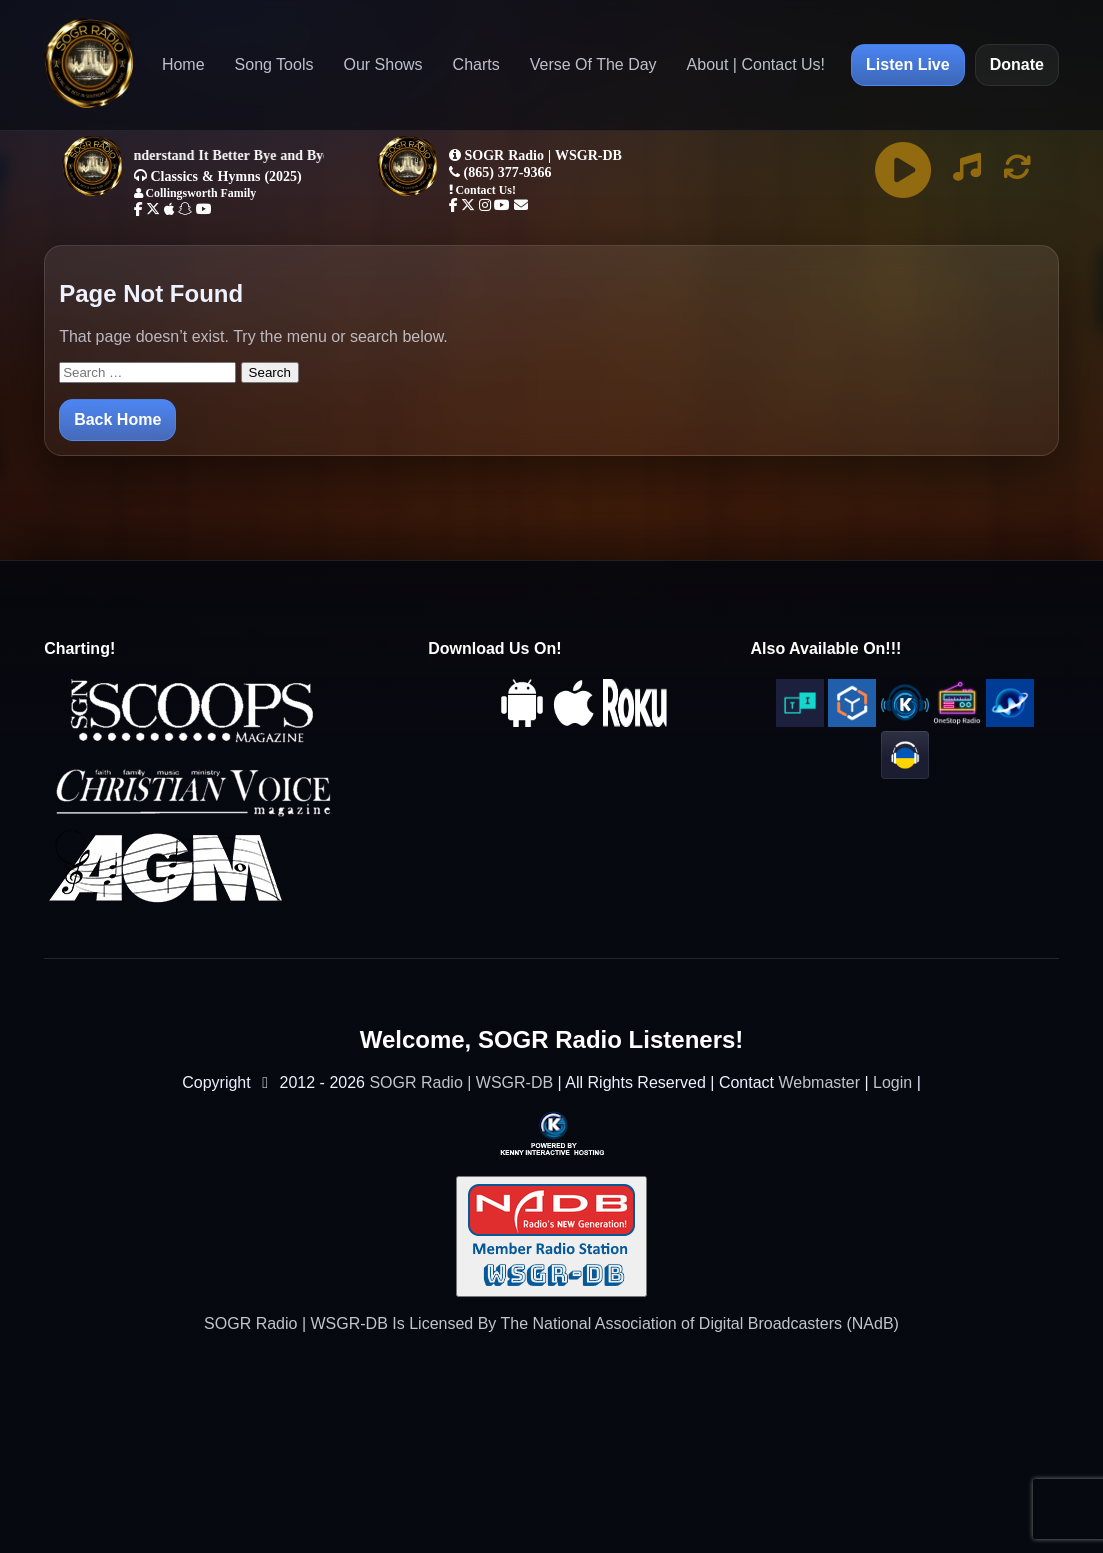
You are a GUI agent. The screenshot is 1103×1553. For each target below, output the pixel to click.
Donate (1017, 64)
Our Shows (382, 64)
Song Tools (274, 64)
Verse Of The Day (593, 64)
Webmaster (819, 1082)
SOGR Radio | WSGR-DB (461, 1082)
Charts (476, 64)
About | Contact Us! (756, 64)
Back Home (117, 419)
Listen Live (908, 64)
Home (183, 64)
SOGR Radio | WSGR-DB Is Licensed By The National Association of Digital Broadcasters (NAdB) (551, 1323)
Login (892, 1082)
